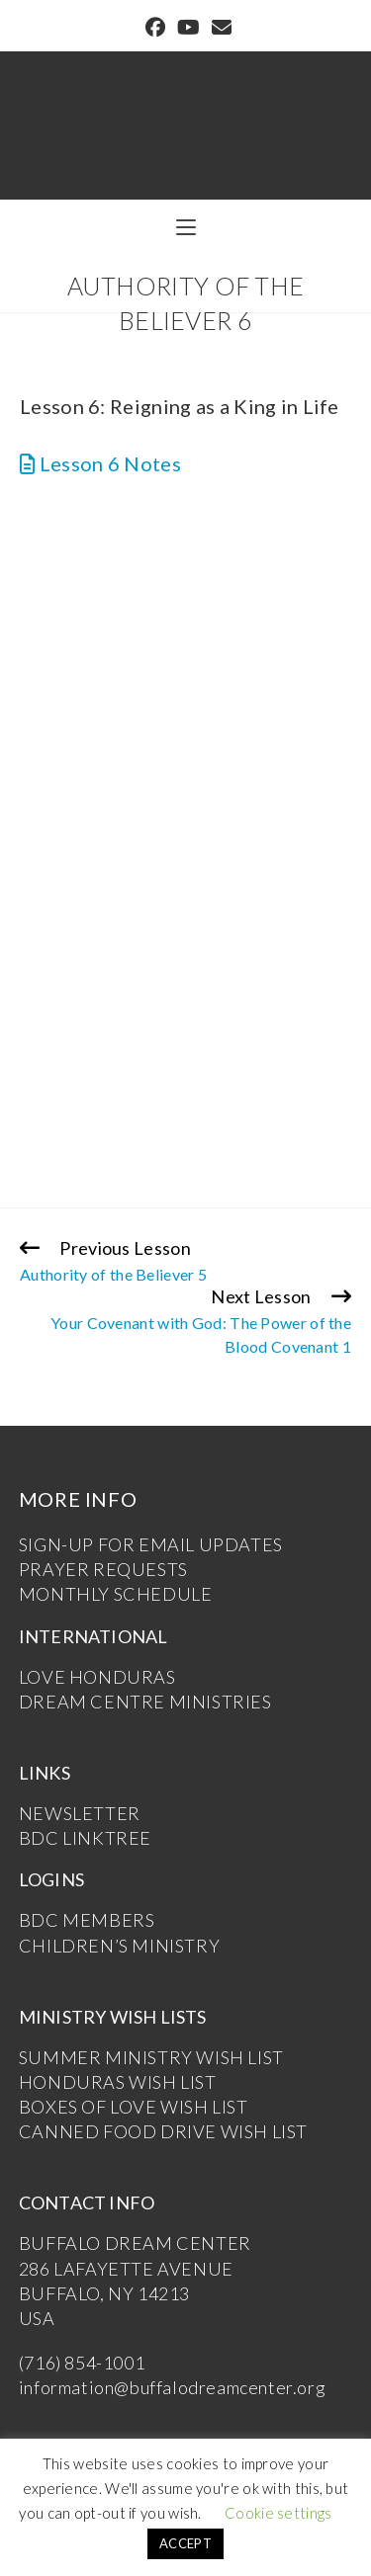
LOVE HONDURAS (97, 1677)
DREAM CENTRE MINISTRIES (145, 1701)
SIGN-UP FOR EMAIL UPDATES (151, 1544)
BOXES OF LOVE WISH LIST (133, 2107)
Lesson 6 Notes (100, 463)
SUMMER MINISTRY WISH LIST (151, 2057)
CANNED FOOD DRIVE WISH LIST (163, 2131)
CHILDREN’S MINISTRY (119, 1945)
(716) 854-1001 (81, 2362)
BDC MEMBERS (87, 1920)
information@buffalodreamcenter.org (172, 2387)
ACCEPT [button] (185, 2543)
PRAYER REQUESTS (103, 1569)
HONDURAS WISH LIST (118, 2082)
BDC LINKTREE (85, 1838)
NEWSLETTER (79, 1813)
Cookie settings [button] (278, 2513)
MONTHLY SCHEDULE (116, 1594)
